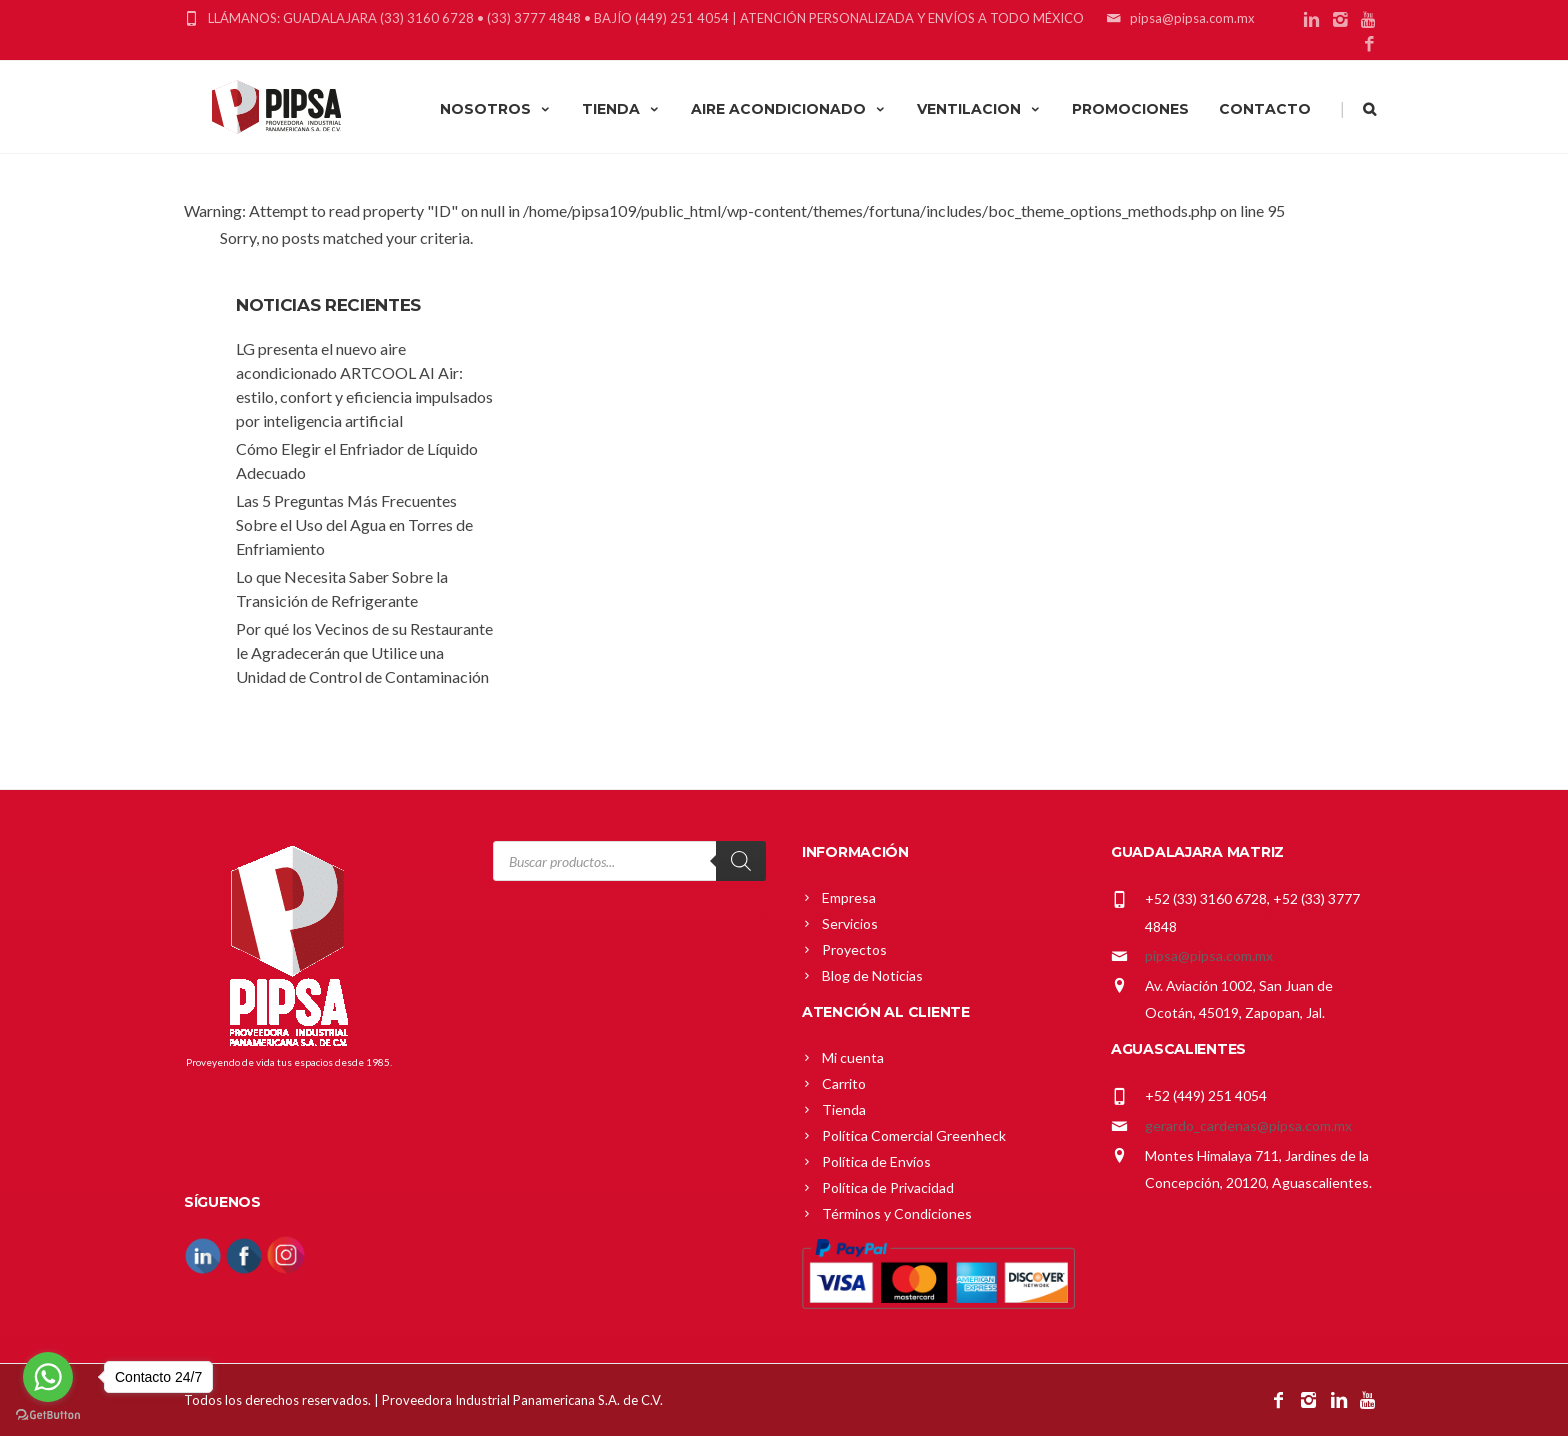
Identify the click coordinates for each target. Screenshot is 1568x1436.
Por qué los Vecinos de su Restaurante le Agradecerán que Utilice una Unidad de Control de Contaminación (364, 652)
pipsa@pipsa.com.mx (1209, 955)
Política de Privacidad (888, 1187)
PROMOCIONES (1130, 109)
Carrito (844, 1083)
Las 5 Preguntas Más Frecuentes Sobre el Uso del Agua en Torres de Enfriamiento (354, 524)
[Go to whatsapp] (48, 1377)
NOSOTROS (496, 109)
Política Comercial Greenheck (914, 1135)
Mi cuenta (853, 1057)
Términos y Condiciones (897, 1213)
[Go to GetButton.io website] (48, 1415)
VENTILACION (979, 109)
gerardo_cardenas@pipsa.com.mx (1248, 1125)
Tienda (844, 1109)
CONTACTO (1265, 109)
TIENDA (621, 109)
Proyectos (854, 949)
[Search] (741, 861)
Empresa (849, 897)
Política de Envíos (876, 1161)
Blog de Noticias (872, 975)
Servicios (850, 923)
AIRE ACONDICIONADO (789, 109)
